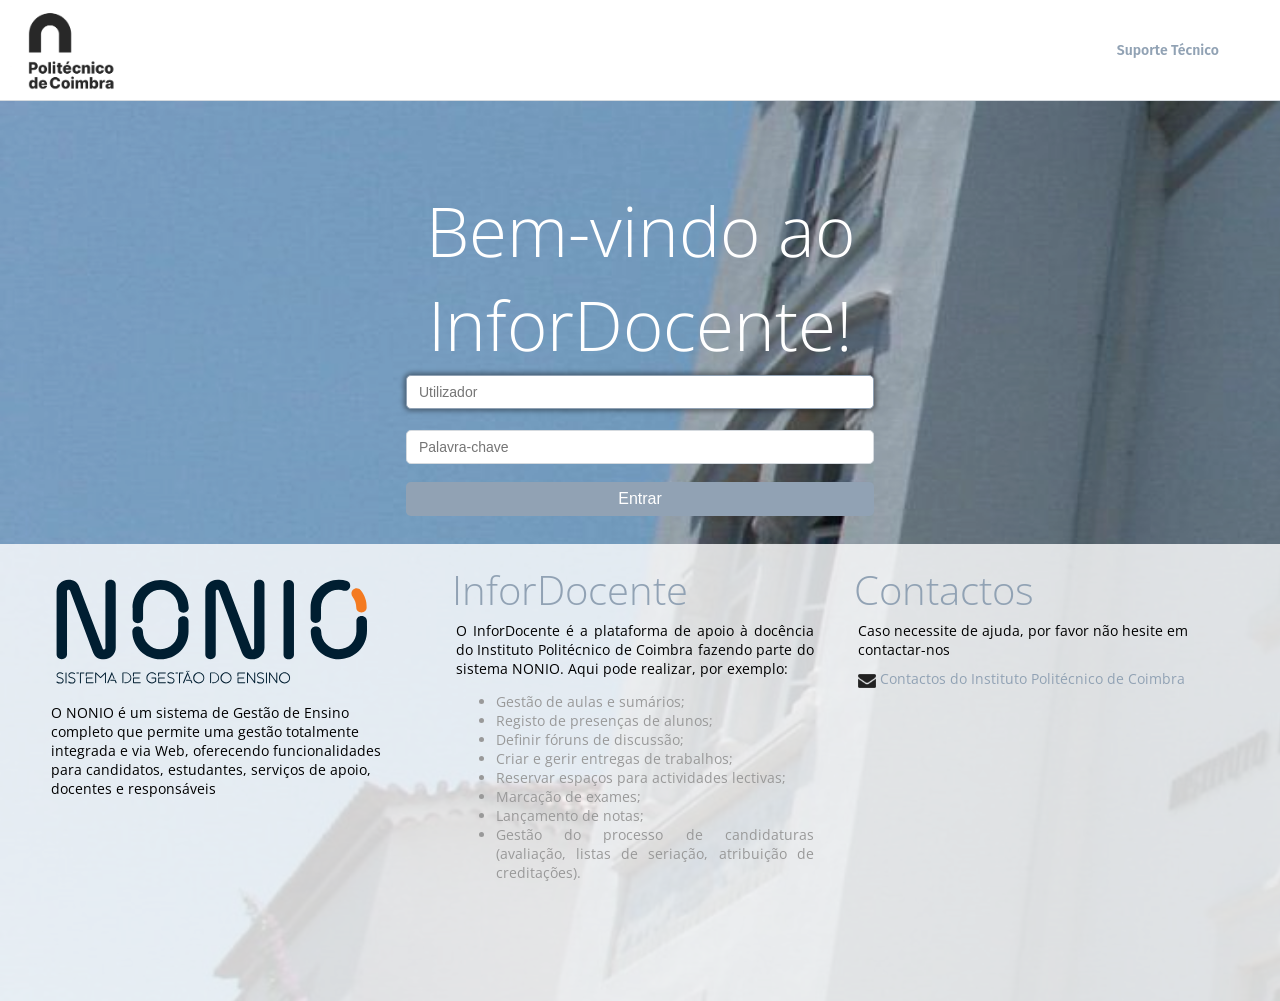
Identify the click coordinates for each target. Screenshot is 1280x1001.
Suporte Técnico (1168, 50)
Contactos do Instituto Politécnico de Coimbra (1021, 678)
